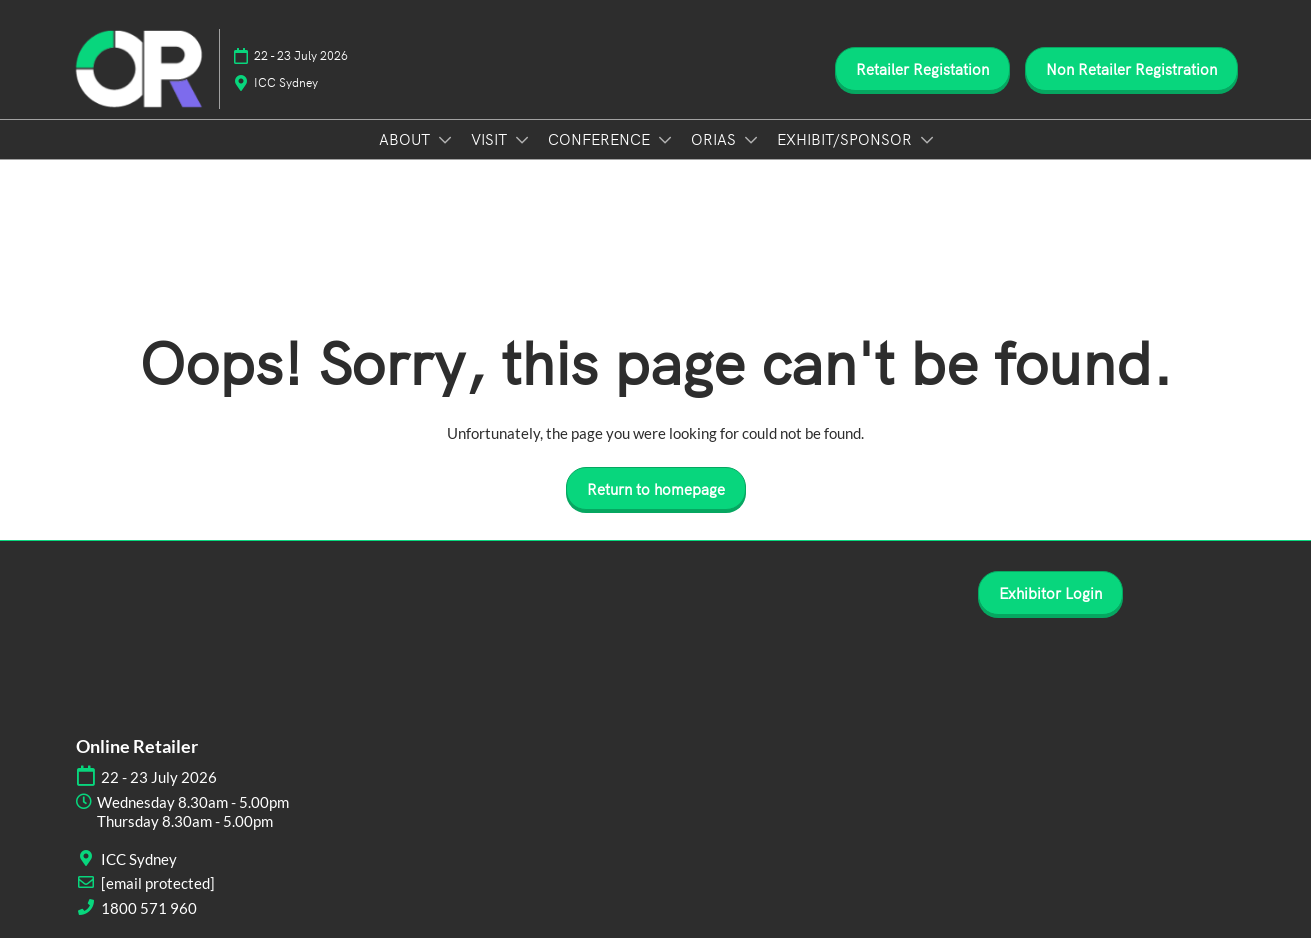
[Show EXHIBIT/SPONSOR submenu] (927, 140)
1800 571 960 (149, 908)
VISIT (491, 138)
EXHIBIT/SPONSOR (846, 138)
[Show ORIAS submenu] (751, 140)
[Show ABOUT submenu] (445, 140)
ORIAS (715, 138)
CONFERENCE (601, 138)
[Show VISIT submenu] (522, 140)
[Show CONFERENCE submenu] (665, 140)
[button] (922, 69)
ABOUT (406, 138)
